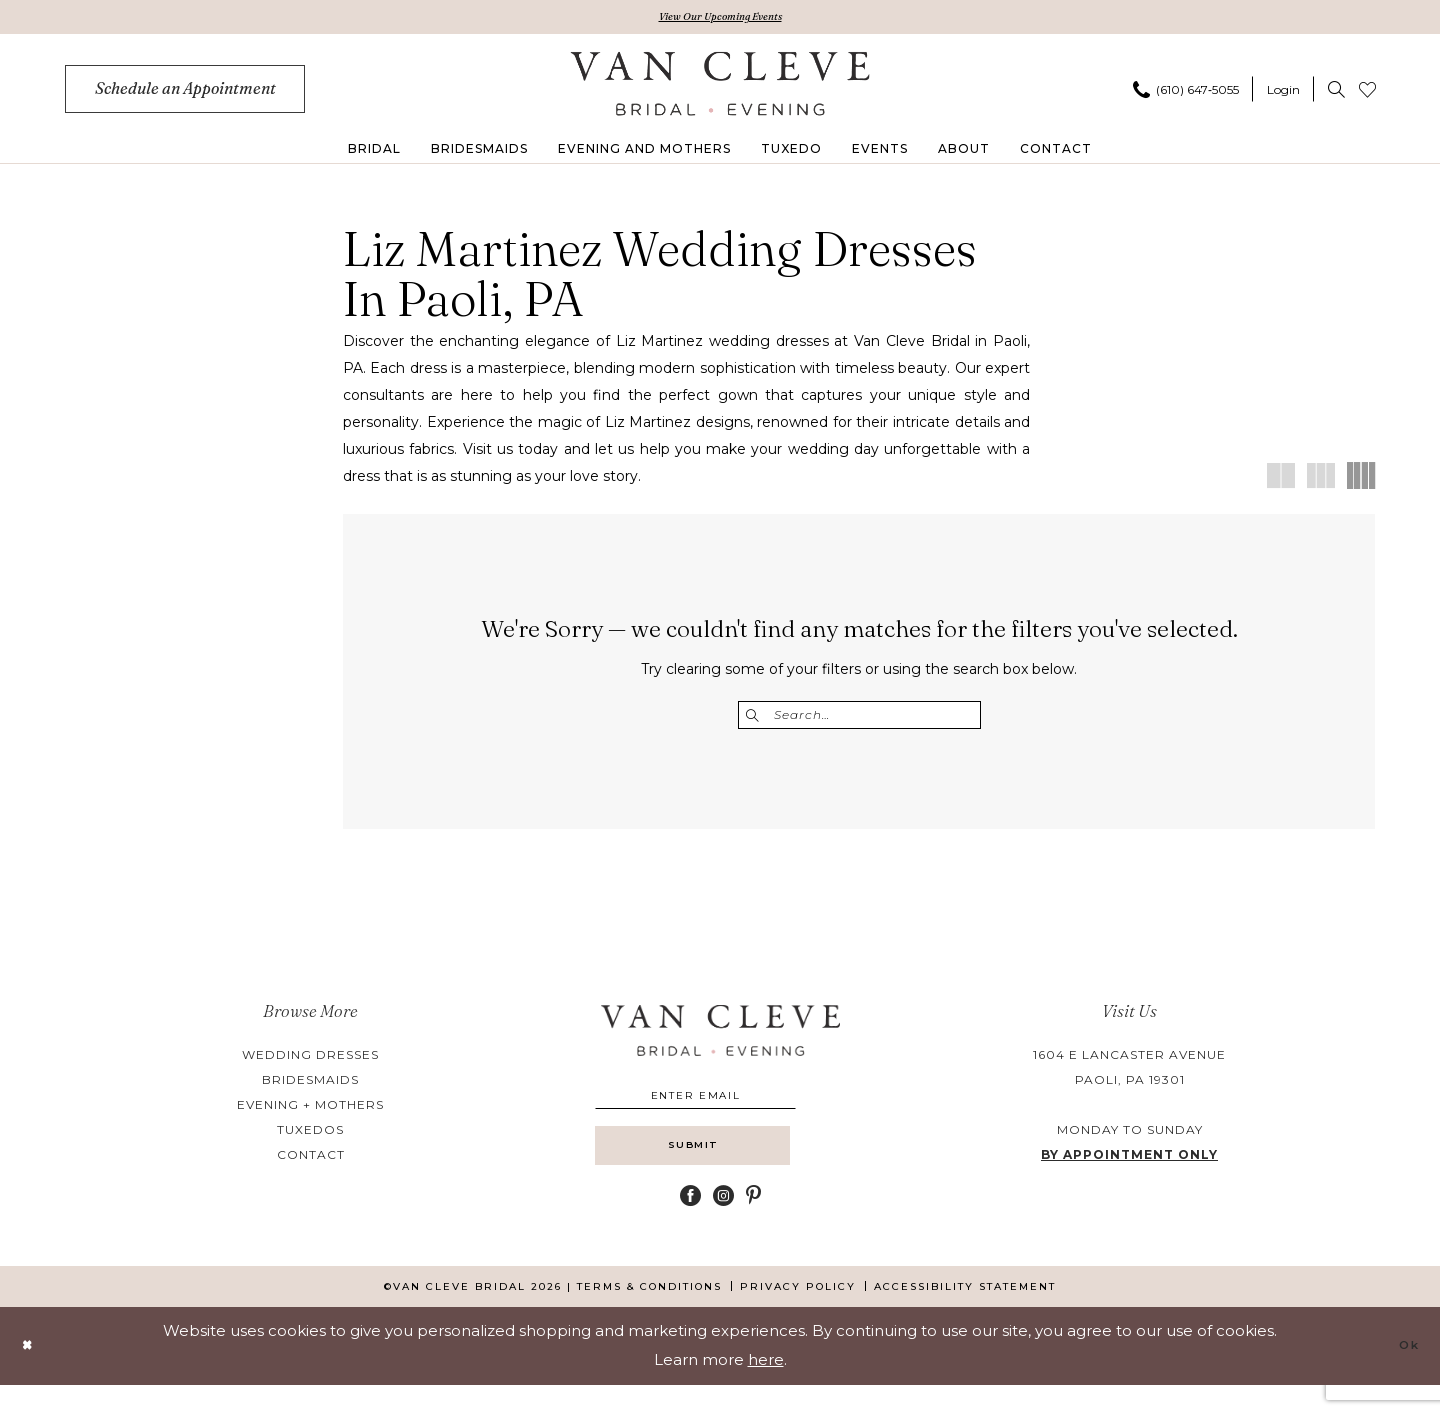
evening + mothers (310, 1111)
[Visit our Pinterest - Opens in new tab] (753, 1224)
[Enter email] (720, 1105)
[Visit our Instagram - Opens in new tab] (723, 1224)
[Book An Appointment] (185, 93)
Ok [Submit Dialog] (1404, 1374)
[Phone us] (1186, 93)
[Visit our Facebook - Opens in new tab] (690, 1224)
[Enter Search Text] (859, 719)
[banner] (720, 87)
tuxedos (310, 1136)
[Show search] (1336, 93)
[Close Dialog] (31, 1374)
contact (311, 1161)
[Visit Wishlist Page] (1367, 93)
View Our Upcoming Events (720, 19)
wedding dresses (310, 1061)
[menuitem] (185, 93)
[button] (1283, 93)
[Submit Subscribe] (720, 1169)
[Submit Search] (755, 719)
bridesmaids (310, 1086)
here (766, 1388)
